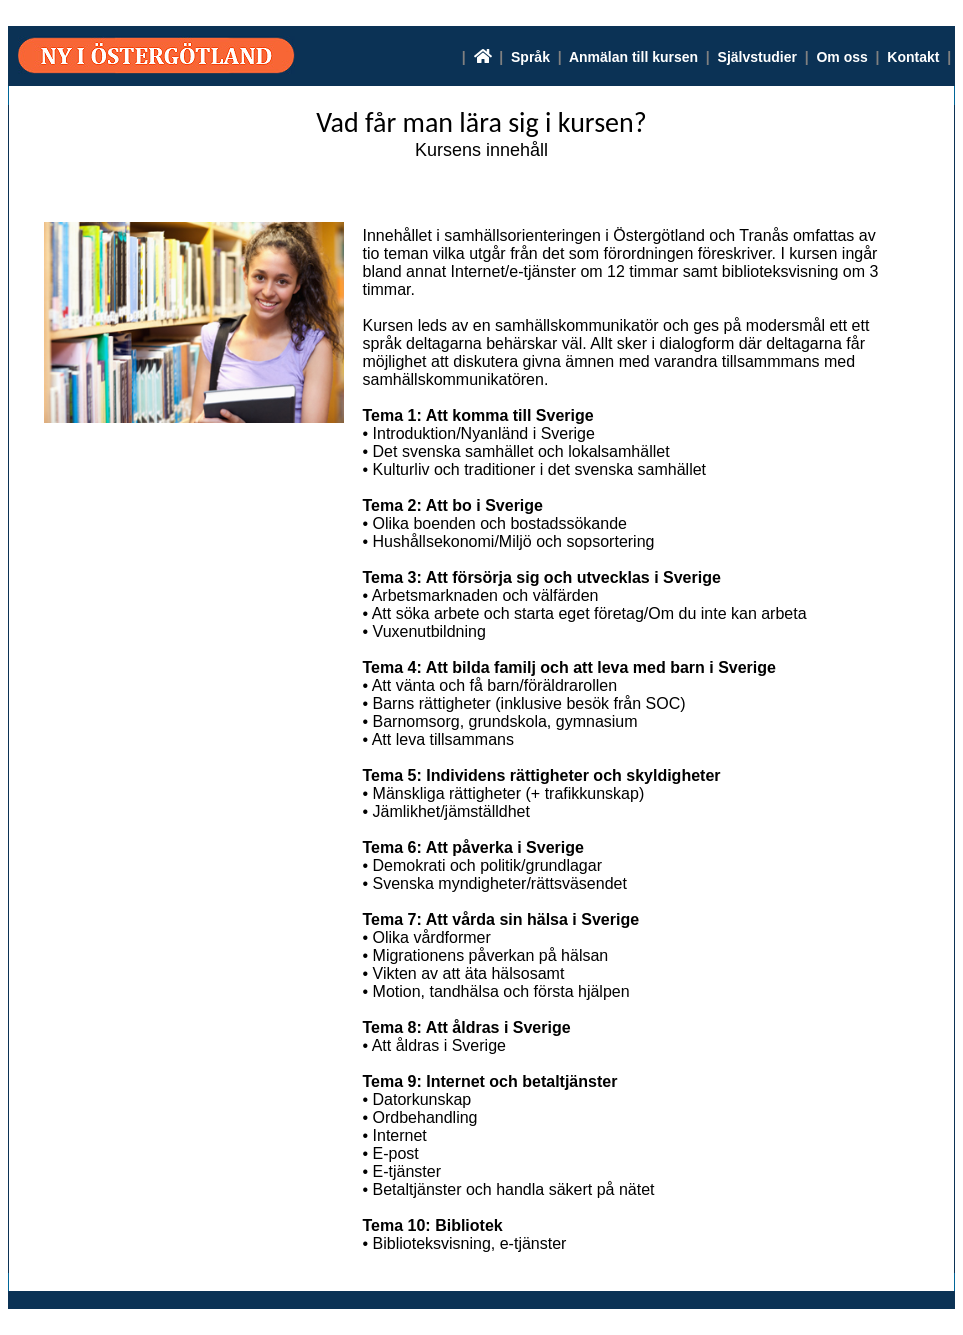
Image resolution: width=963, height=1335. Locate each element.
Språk (530, 57)
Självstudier (757, 57)
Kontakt (913, 57)
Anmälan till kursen (633, 57)
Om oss (841, 57)
